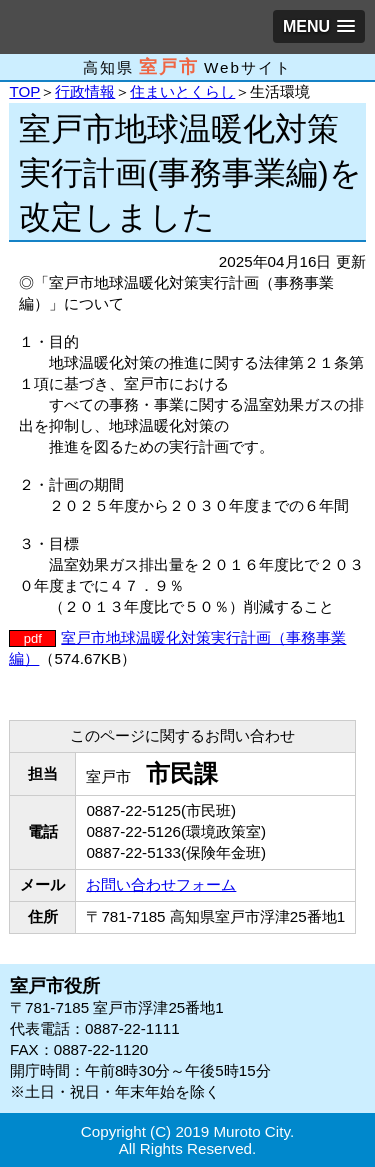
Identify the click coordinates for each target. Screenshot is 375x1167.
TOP (24, 91)
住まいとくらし (182, 91)
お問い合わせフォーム (161, 884)
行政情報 (85, 91)
